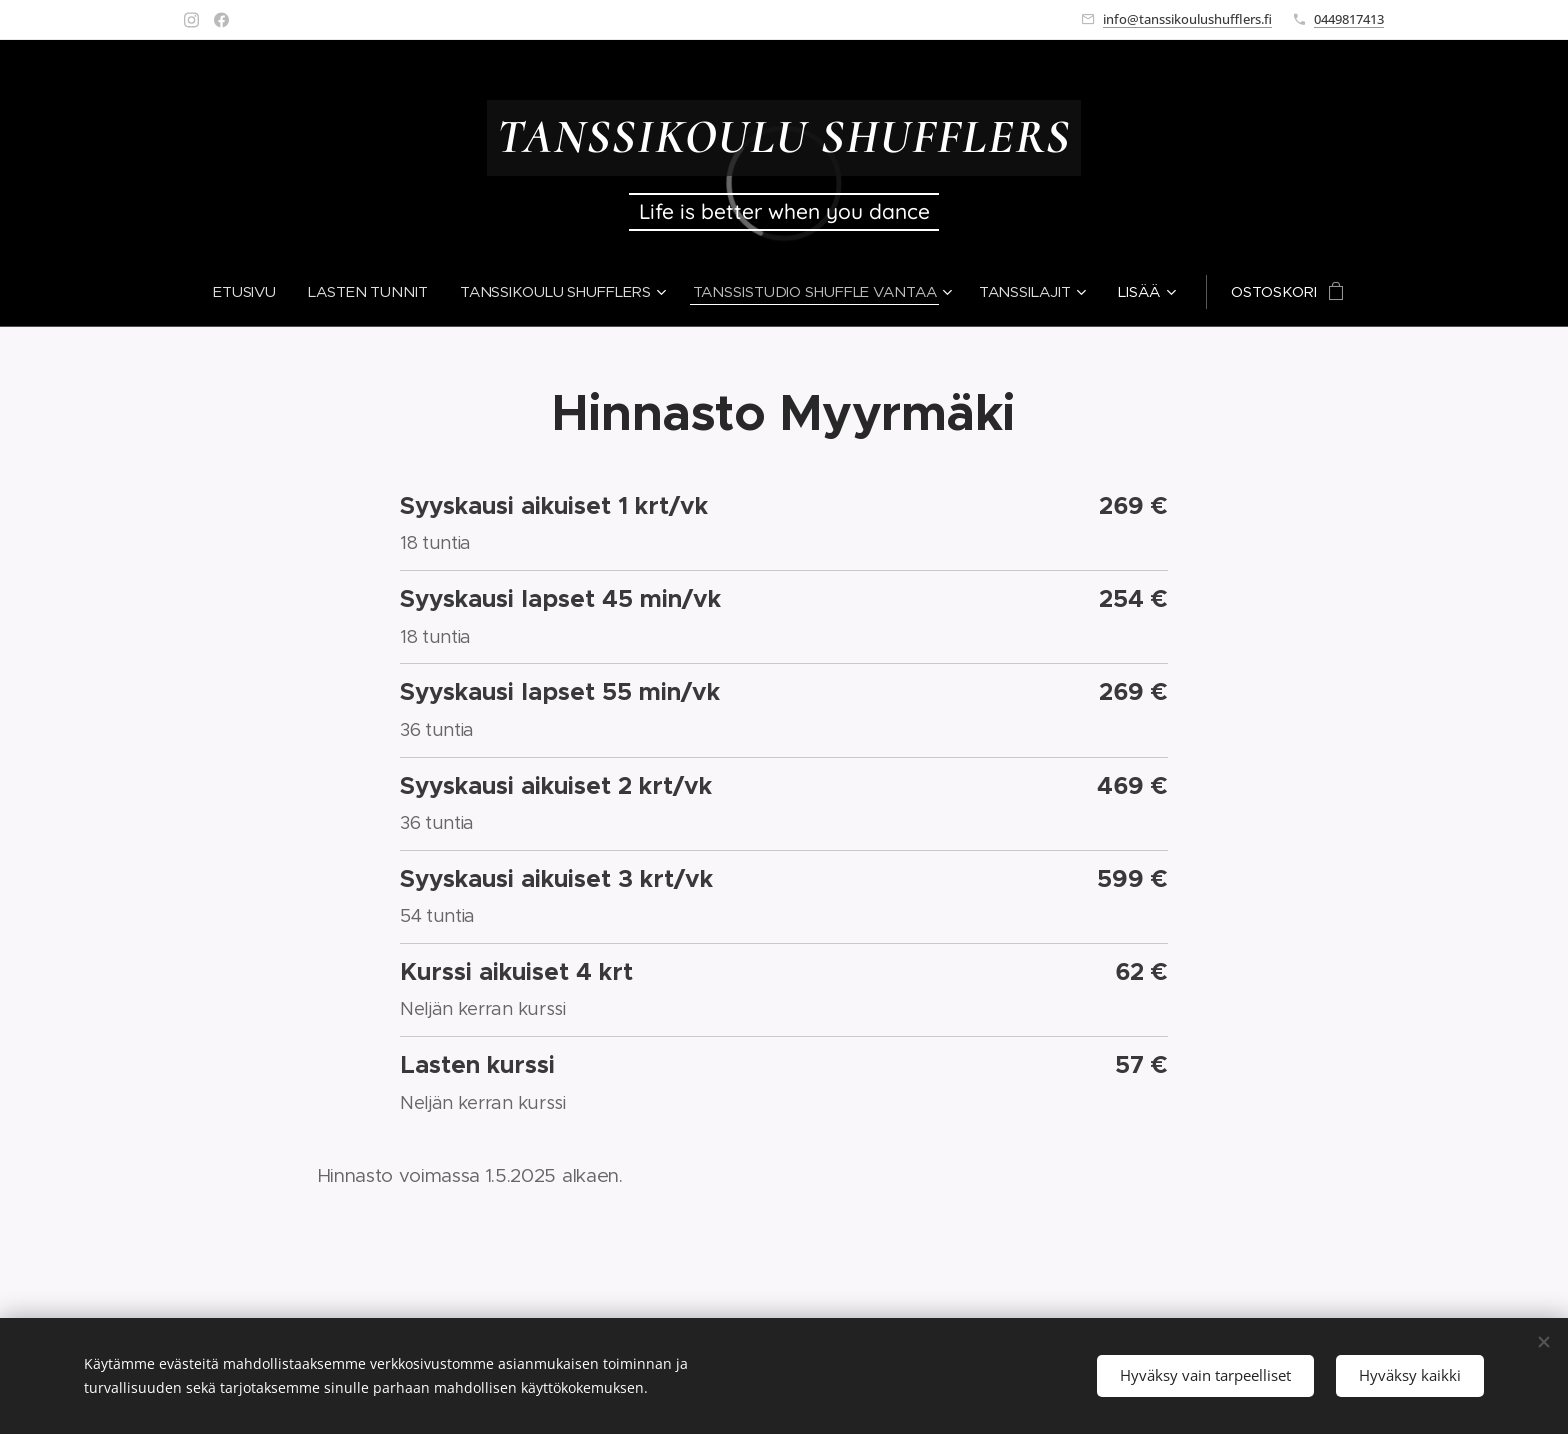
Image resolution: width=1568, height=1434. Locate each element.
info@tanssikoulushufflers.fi (1187, 19)
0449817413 (1349, 19)
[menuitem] (249, 292)
